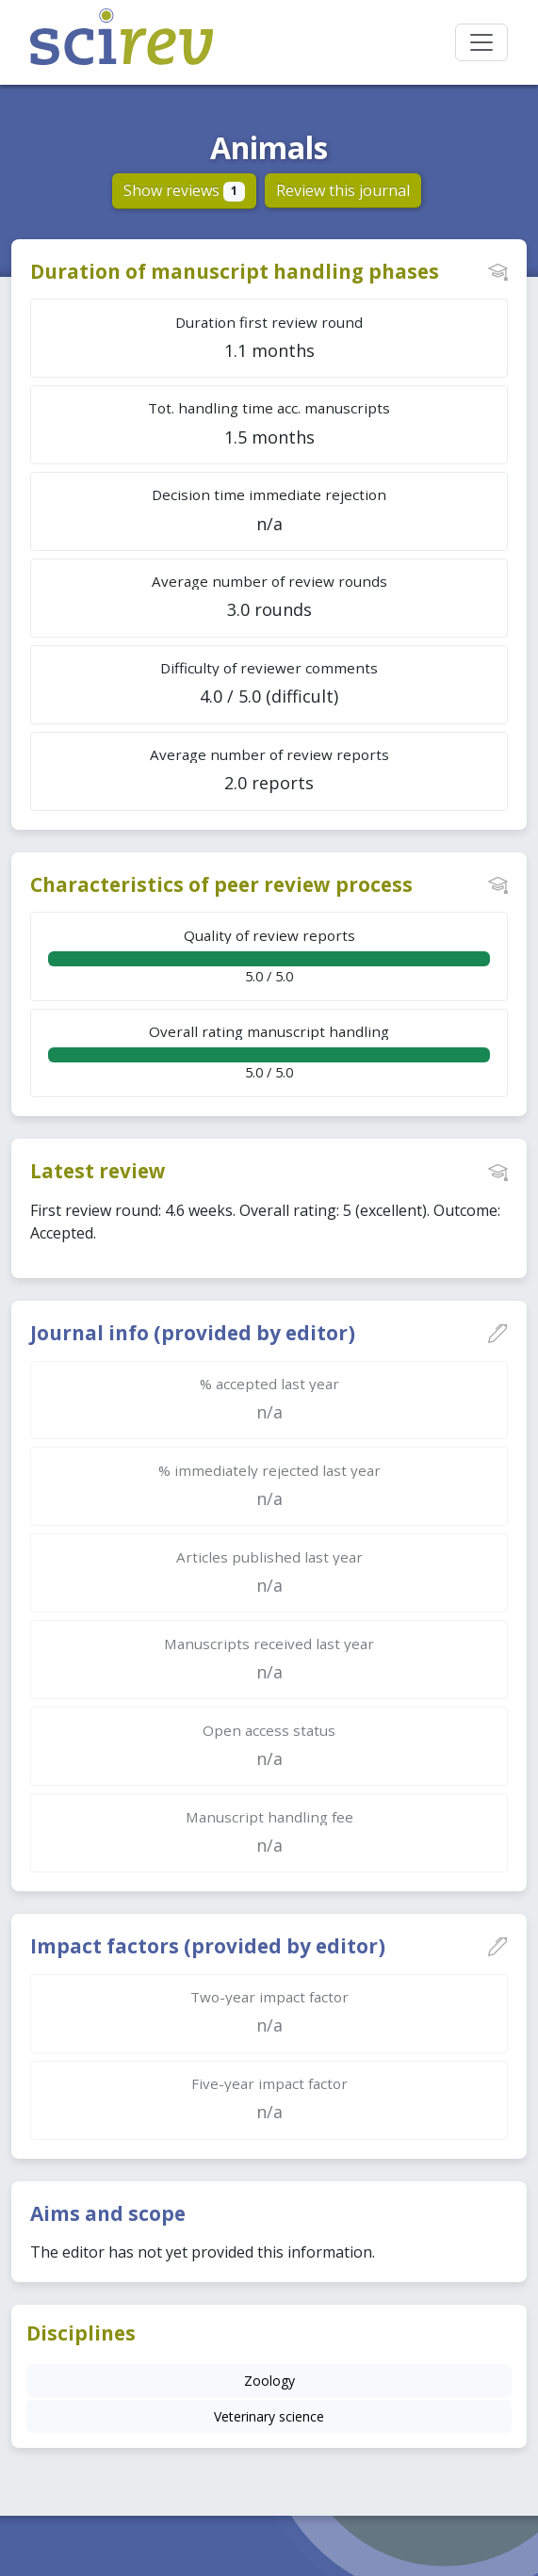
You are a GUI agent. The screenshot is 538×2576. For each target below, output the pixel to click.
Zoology (269, 2381)
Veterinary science (269, 2416)
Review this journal (343, 190)
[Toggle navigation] (481, 42)
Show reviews (184, 190)
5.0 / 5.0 (269, 955)
